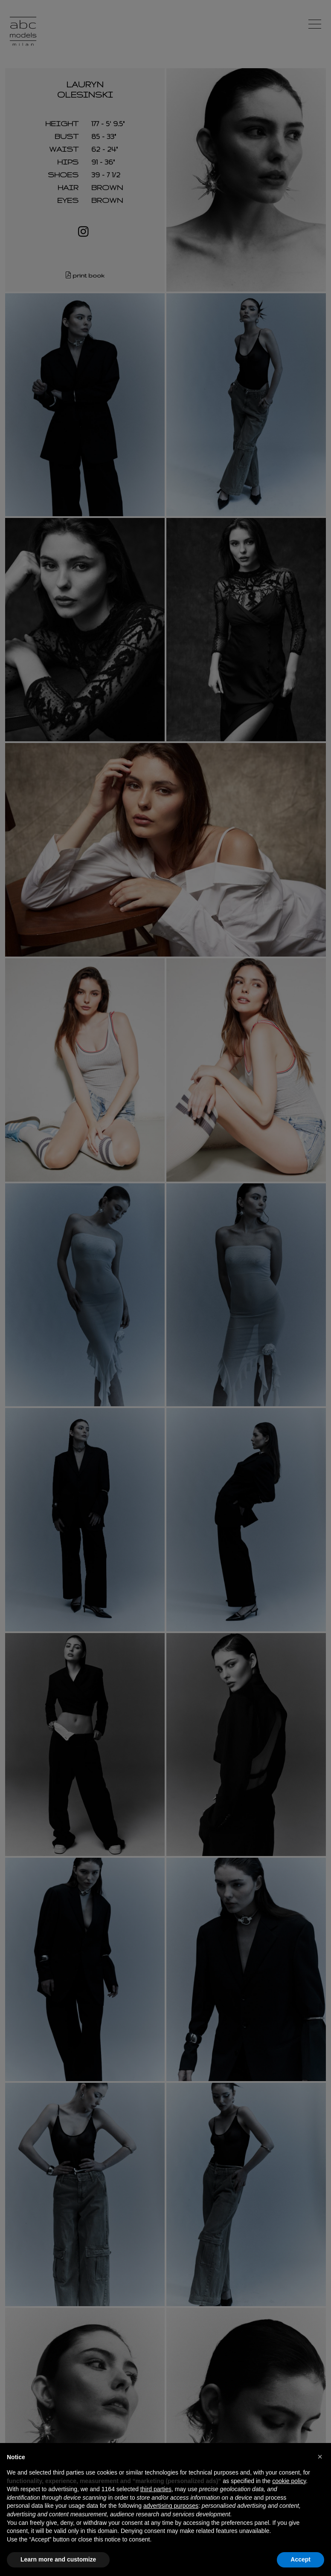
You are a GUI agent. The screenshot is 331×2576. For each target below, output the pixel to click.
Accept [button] (300, 2559)
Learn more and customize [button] (58, 2559)
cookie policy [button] (289, 2481)
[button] (320, 2456)
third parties (155, 2489)
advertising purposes (170, 2505)
